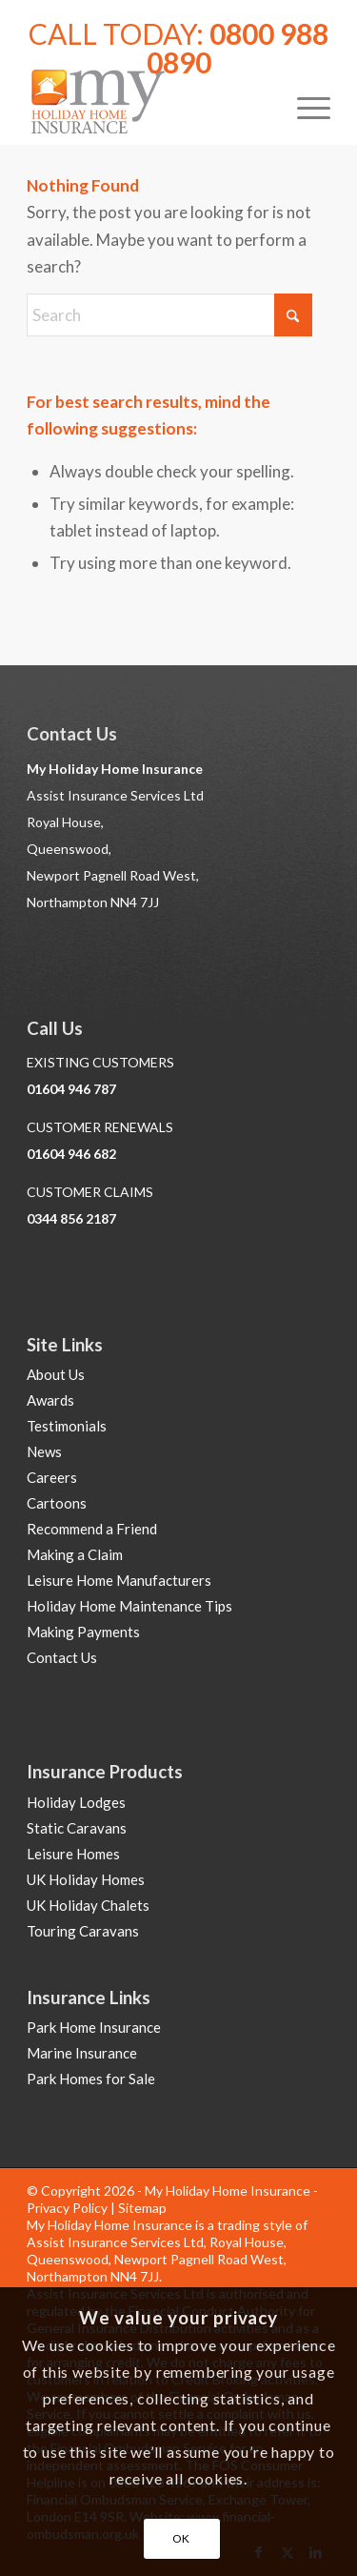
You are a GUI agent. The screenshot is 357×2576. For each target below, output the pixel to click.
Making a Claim (75, 1554)
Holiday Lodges (76, 1802)
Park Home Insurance (94, 2027)
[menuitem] (304, 106)
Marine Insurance (82, 2052)
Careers (52, 1477)
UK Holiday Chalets (88, 1905)
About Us (56, 1374)
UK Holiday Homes (86, 1879)
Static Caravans (77, 1827)
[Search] (169, 315)
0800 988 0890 (238, 47)
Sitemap (142, 2208)
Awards (50, 1400)
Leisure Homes (73, 1853)
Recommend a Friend (92, 1528)
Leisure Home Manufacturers (119, 1580)
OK (181, 2538)
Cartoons (57, 1502)
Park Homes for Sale (91, 2078)
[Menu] (304, 106)
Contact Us (62, 1657)
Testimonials (67, 1425)
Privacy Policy (67, 2208)
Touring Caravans (83, 1930)
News (44, 1451)
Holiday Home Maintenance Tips (129, 1605)
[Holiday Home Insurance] (148, 106)
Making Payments (83, 1631)
